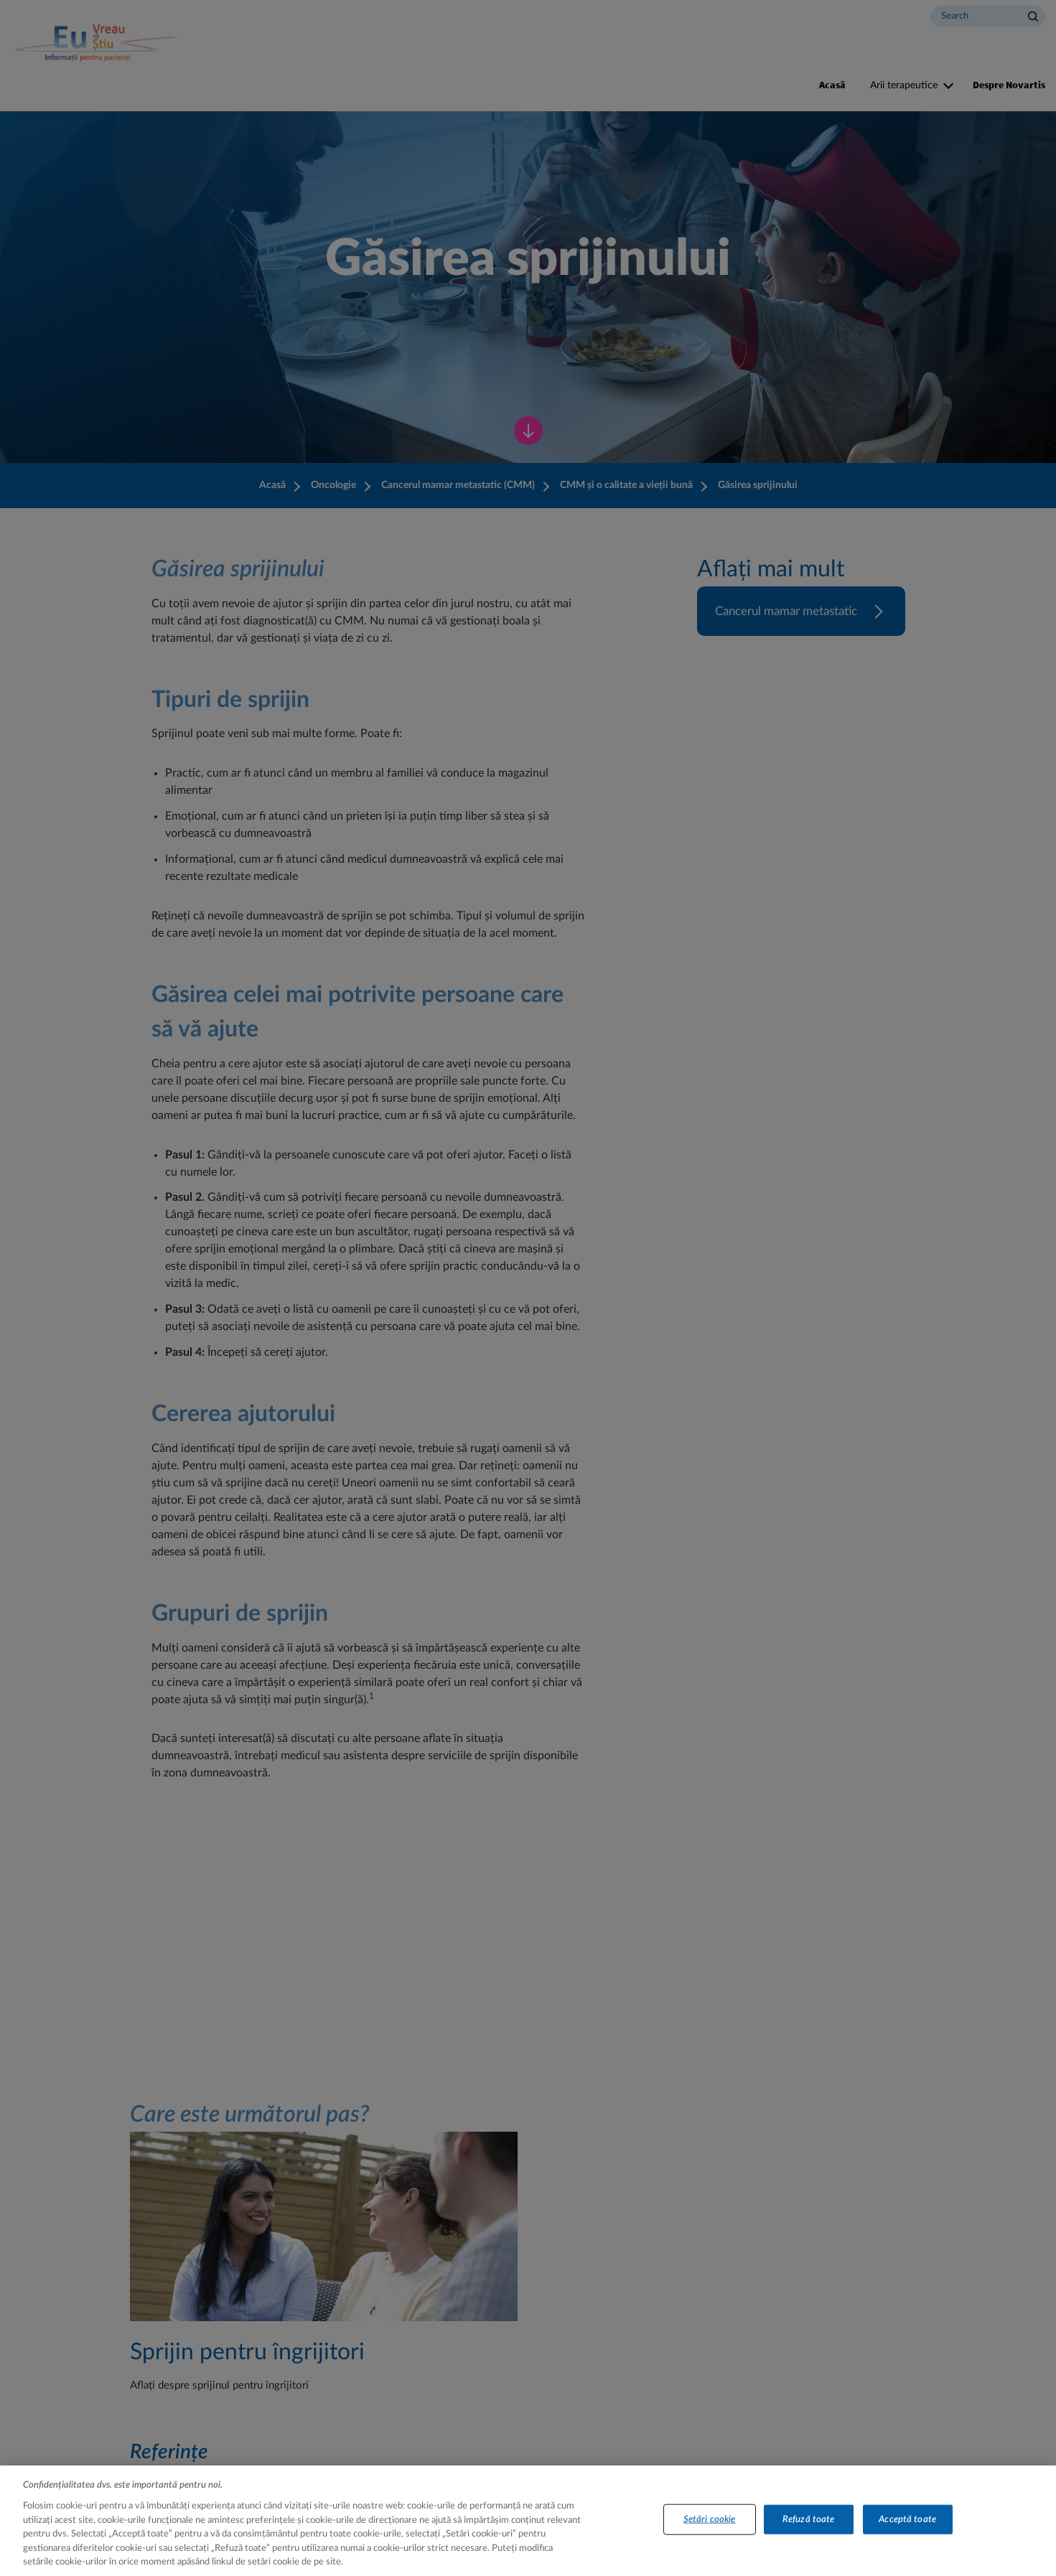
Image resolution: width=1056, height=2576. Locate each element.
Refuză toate (808, 2527)
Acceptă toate (907, 2527)
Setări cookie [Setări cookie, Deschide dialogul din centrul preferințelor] (709, 2527)
